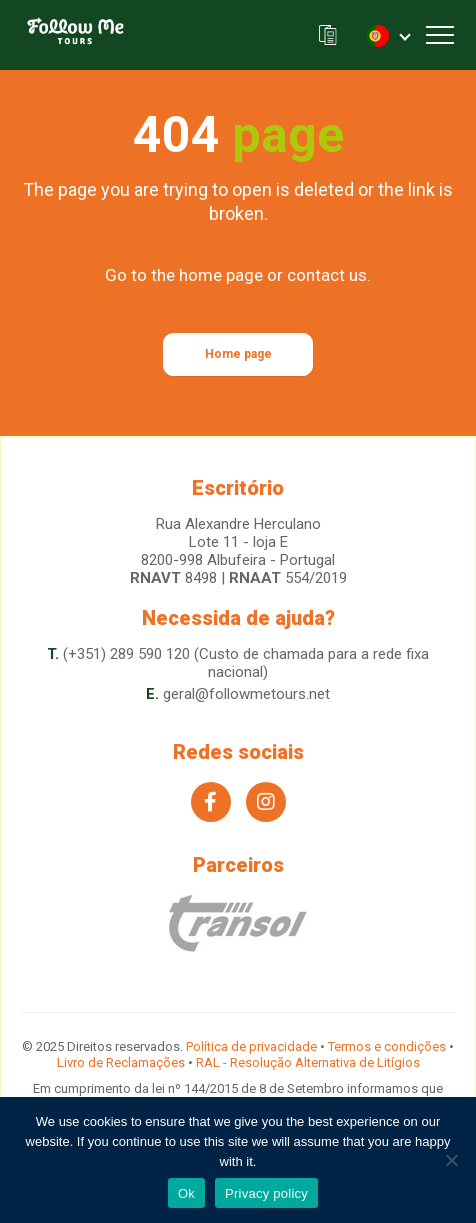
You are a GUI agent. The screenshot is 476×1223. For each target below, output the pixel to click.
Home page (238, 354)
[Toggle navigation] (440, 35)
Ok (186, 1193)
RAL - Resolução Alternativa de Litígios (308, 1062)
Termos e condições (387, 1046)
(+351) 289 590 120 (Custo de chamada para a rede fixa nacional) (246, 663)
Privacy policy (266, 1193)
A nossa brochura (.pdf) (328, 35)
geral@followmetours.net (246, 694)
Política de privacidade (251, 1046)
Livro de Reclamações (121, 1062)
